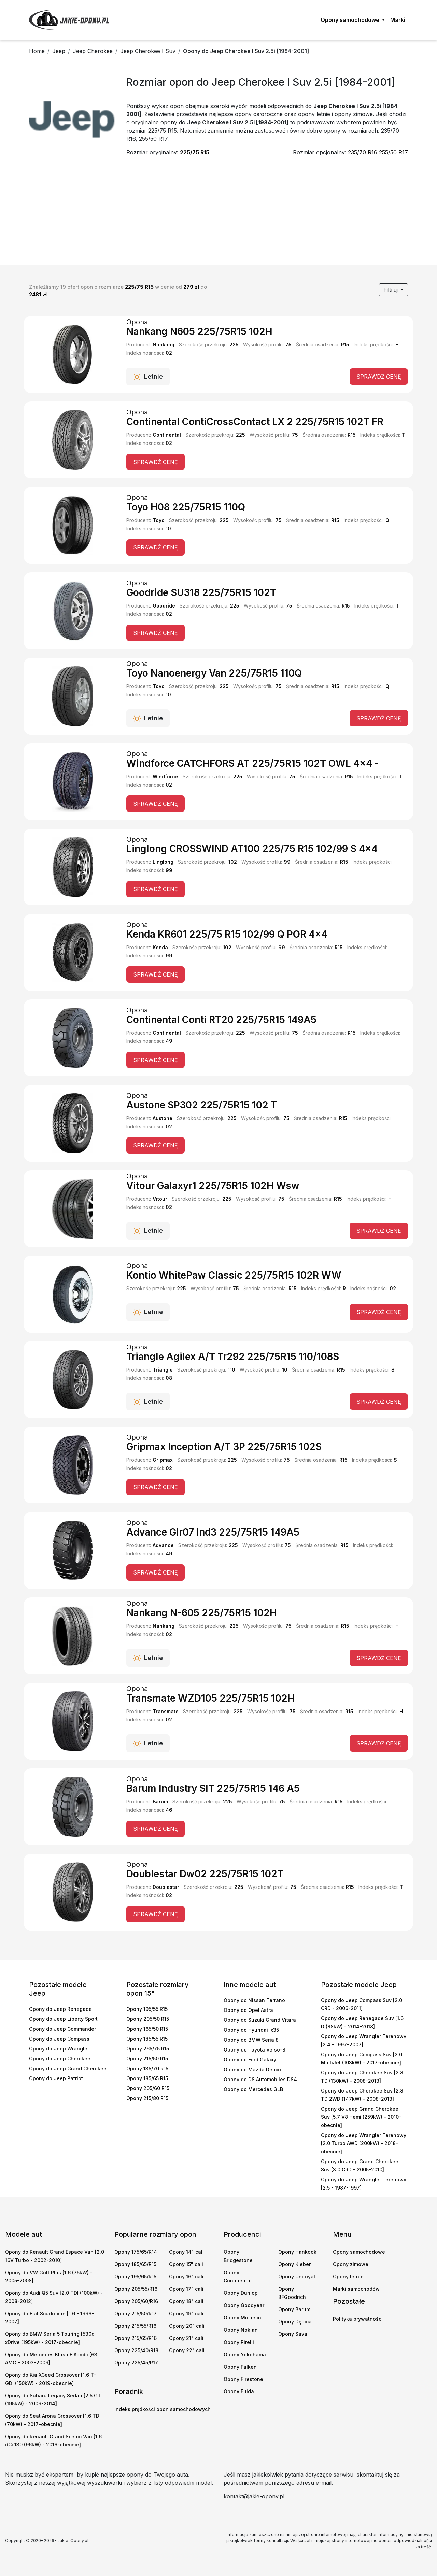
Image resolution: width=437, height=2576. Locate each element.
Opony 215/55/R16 (135, 2326)
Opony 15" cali (186, 2264)
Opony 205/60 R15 (147, 2088)
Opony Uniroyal (296, 2276)
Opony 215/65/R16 (135, 2338)
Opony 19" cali (186, 2313)
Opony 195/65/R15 (135, 2276)
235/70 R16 (362, 152)
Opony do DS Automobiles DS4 (260, 2079)
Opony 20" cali (187, 2326)
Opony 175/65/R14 (135, 2252)
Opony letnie (348, 2276)
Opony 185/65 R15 (147, 2078)
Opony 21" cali (186, 2338)
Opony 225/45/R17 (136, 2363)
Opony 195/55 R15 (147, 2009)
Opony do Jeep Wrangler (59, 2049)
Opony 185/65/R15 (135, 2264)
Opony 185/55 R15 (147, 2039)
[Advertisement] (218, 214)
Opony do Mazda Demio (252, 2069)
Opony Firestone (243, 2379)
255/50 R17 (393, 152)
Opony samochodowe (359, 2252)
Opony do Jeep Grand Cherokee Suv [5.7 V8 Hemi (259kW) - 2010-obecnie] (361, 2117)
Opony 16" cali (186, 2276)
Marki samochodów (356, 2289)
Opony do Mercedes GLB (253, 2089)
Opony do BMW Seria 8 (251, 2040)
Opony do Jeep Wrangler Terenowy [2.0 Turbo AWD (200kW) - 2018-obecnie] (363, 2143)
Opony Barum (294, 2309)
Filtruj (391, 289)
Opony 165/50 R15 (147, 2029)
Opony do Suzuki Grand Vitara (260, 2020)
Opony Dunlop (241, 2293)
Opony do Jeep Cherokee (59, 2058)
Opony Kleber (294, 2264)
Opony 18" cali (186, 2301)
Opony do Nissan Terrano (254, 2000)
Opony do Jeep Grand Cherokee (68, 2068)
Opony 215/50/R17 (135, 2313)
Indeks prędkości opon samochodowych (162, 2409)
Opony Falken (240, 2367)
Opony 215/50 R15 (147, 2058)
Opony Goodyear (244, 2305)
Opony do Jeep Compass (59, 2039)
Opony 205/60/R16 (136, 2301)
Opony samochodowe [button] (351, 19)
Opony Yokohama (245, 2354)
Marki (397, 19)
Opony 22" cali (187, 2350)
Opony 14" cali (186, 2252)
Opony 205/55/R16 (135, 2289)
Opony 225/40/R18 (136, 2350)
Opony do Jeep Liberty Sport (63, 2019)
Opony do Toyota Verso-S (254, 2050)
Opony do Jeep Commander (62, 2029)
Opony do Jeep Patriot (56, 2078)
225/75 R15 (194, 152)
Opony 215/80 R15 (147, 2098)
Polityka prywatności (358, 2319)
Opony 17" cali (186, 2289)
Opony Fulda (239, 2391)
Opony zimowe (350, 2264)
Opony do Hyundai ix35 (251, 2030)
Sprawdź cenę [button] (378, 376)
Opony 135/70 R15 (147, 2068)
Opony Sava (292, 2334)
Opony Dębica (295, 2322)
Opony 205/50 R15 (147, 2019)
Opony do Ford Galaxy (250, 2059)
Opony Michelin (242, 2317)
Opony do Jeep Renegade (60, 2009)
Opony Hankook (297, 2252)
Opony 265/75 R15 (147, 2049)
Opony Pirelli (239, 2342)
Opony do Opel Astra (248, 2010)
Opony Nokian (241, 2330)
